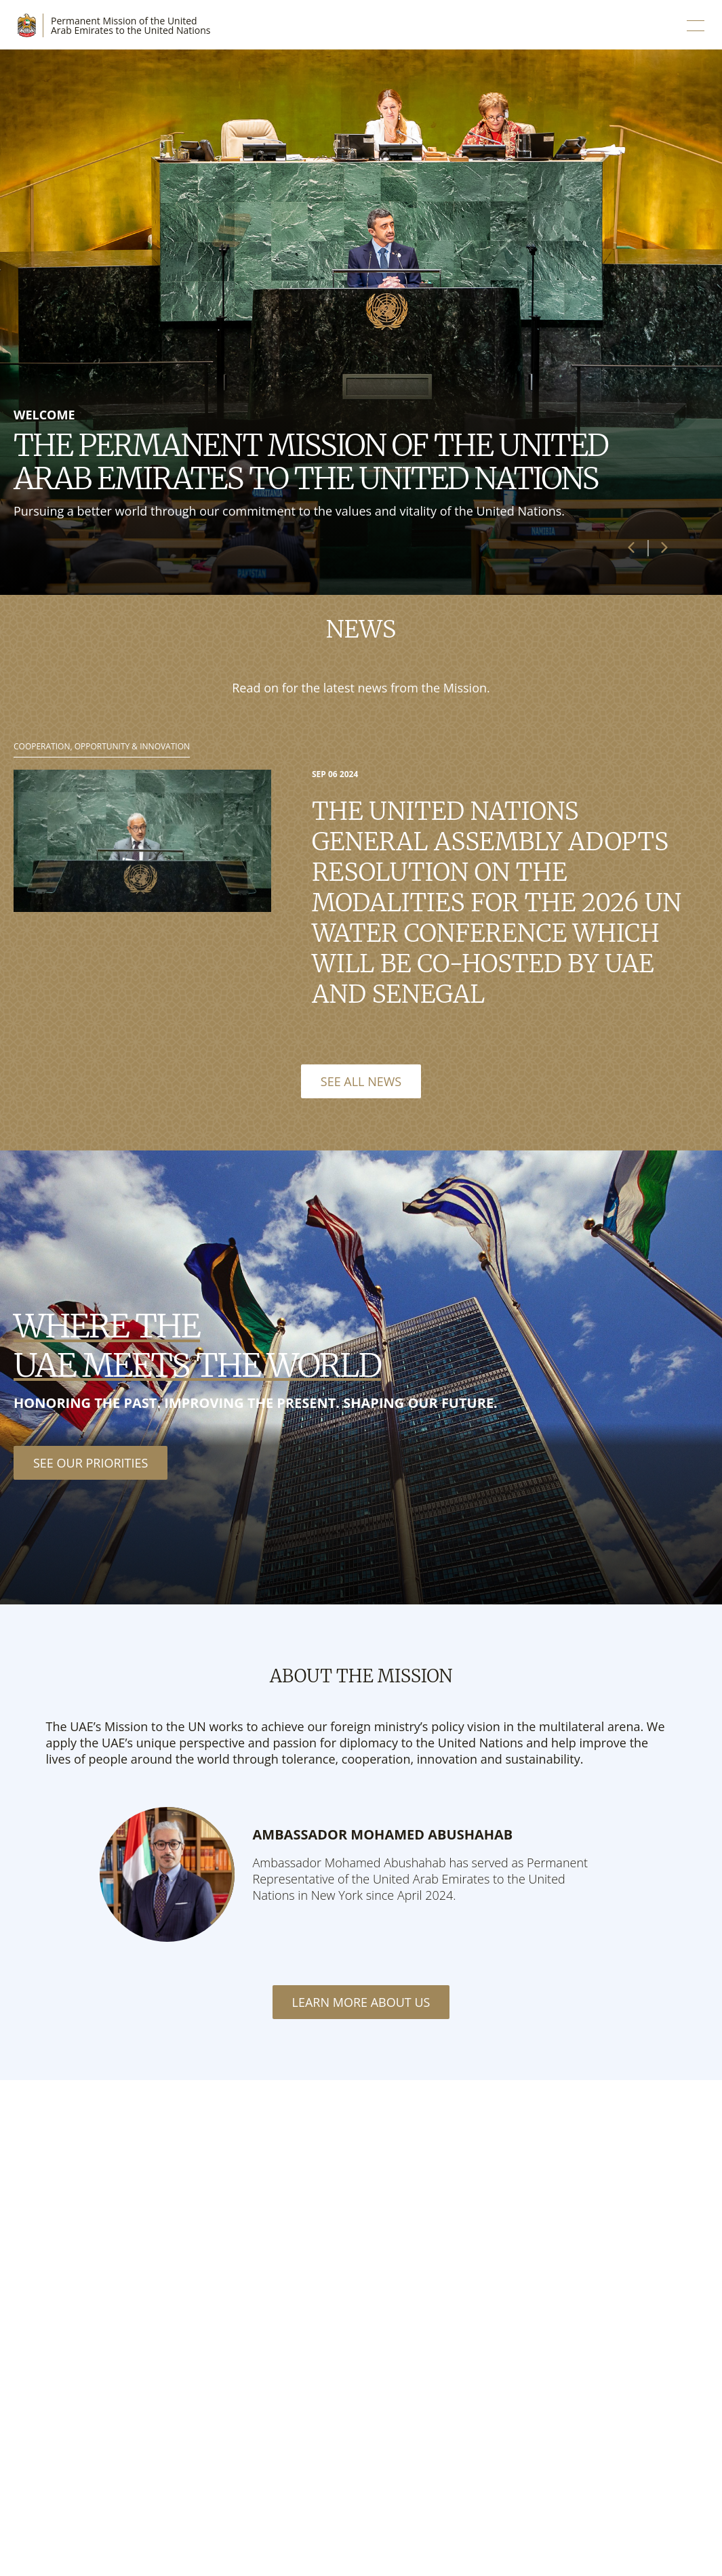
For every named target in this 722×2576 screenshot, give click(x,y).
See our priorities (90, 1463)
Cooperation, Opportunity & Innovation (102, 746)
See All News (361, 1081)
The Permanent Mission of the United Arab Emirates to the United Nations (311, 462)
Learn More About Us (361, 2002)
